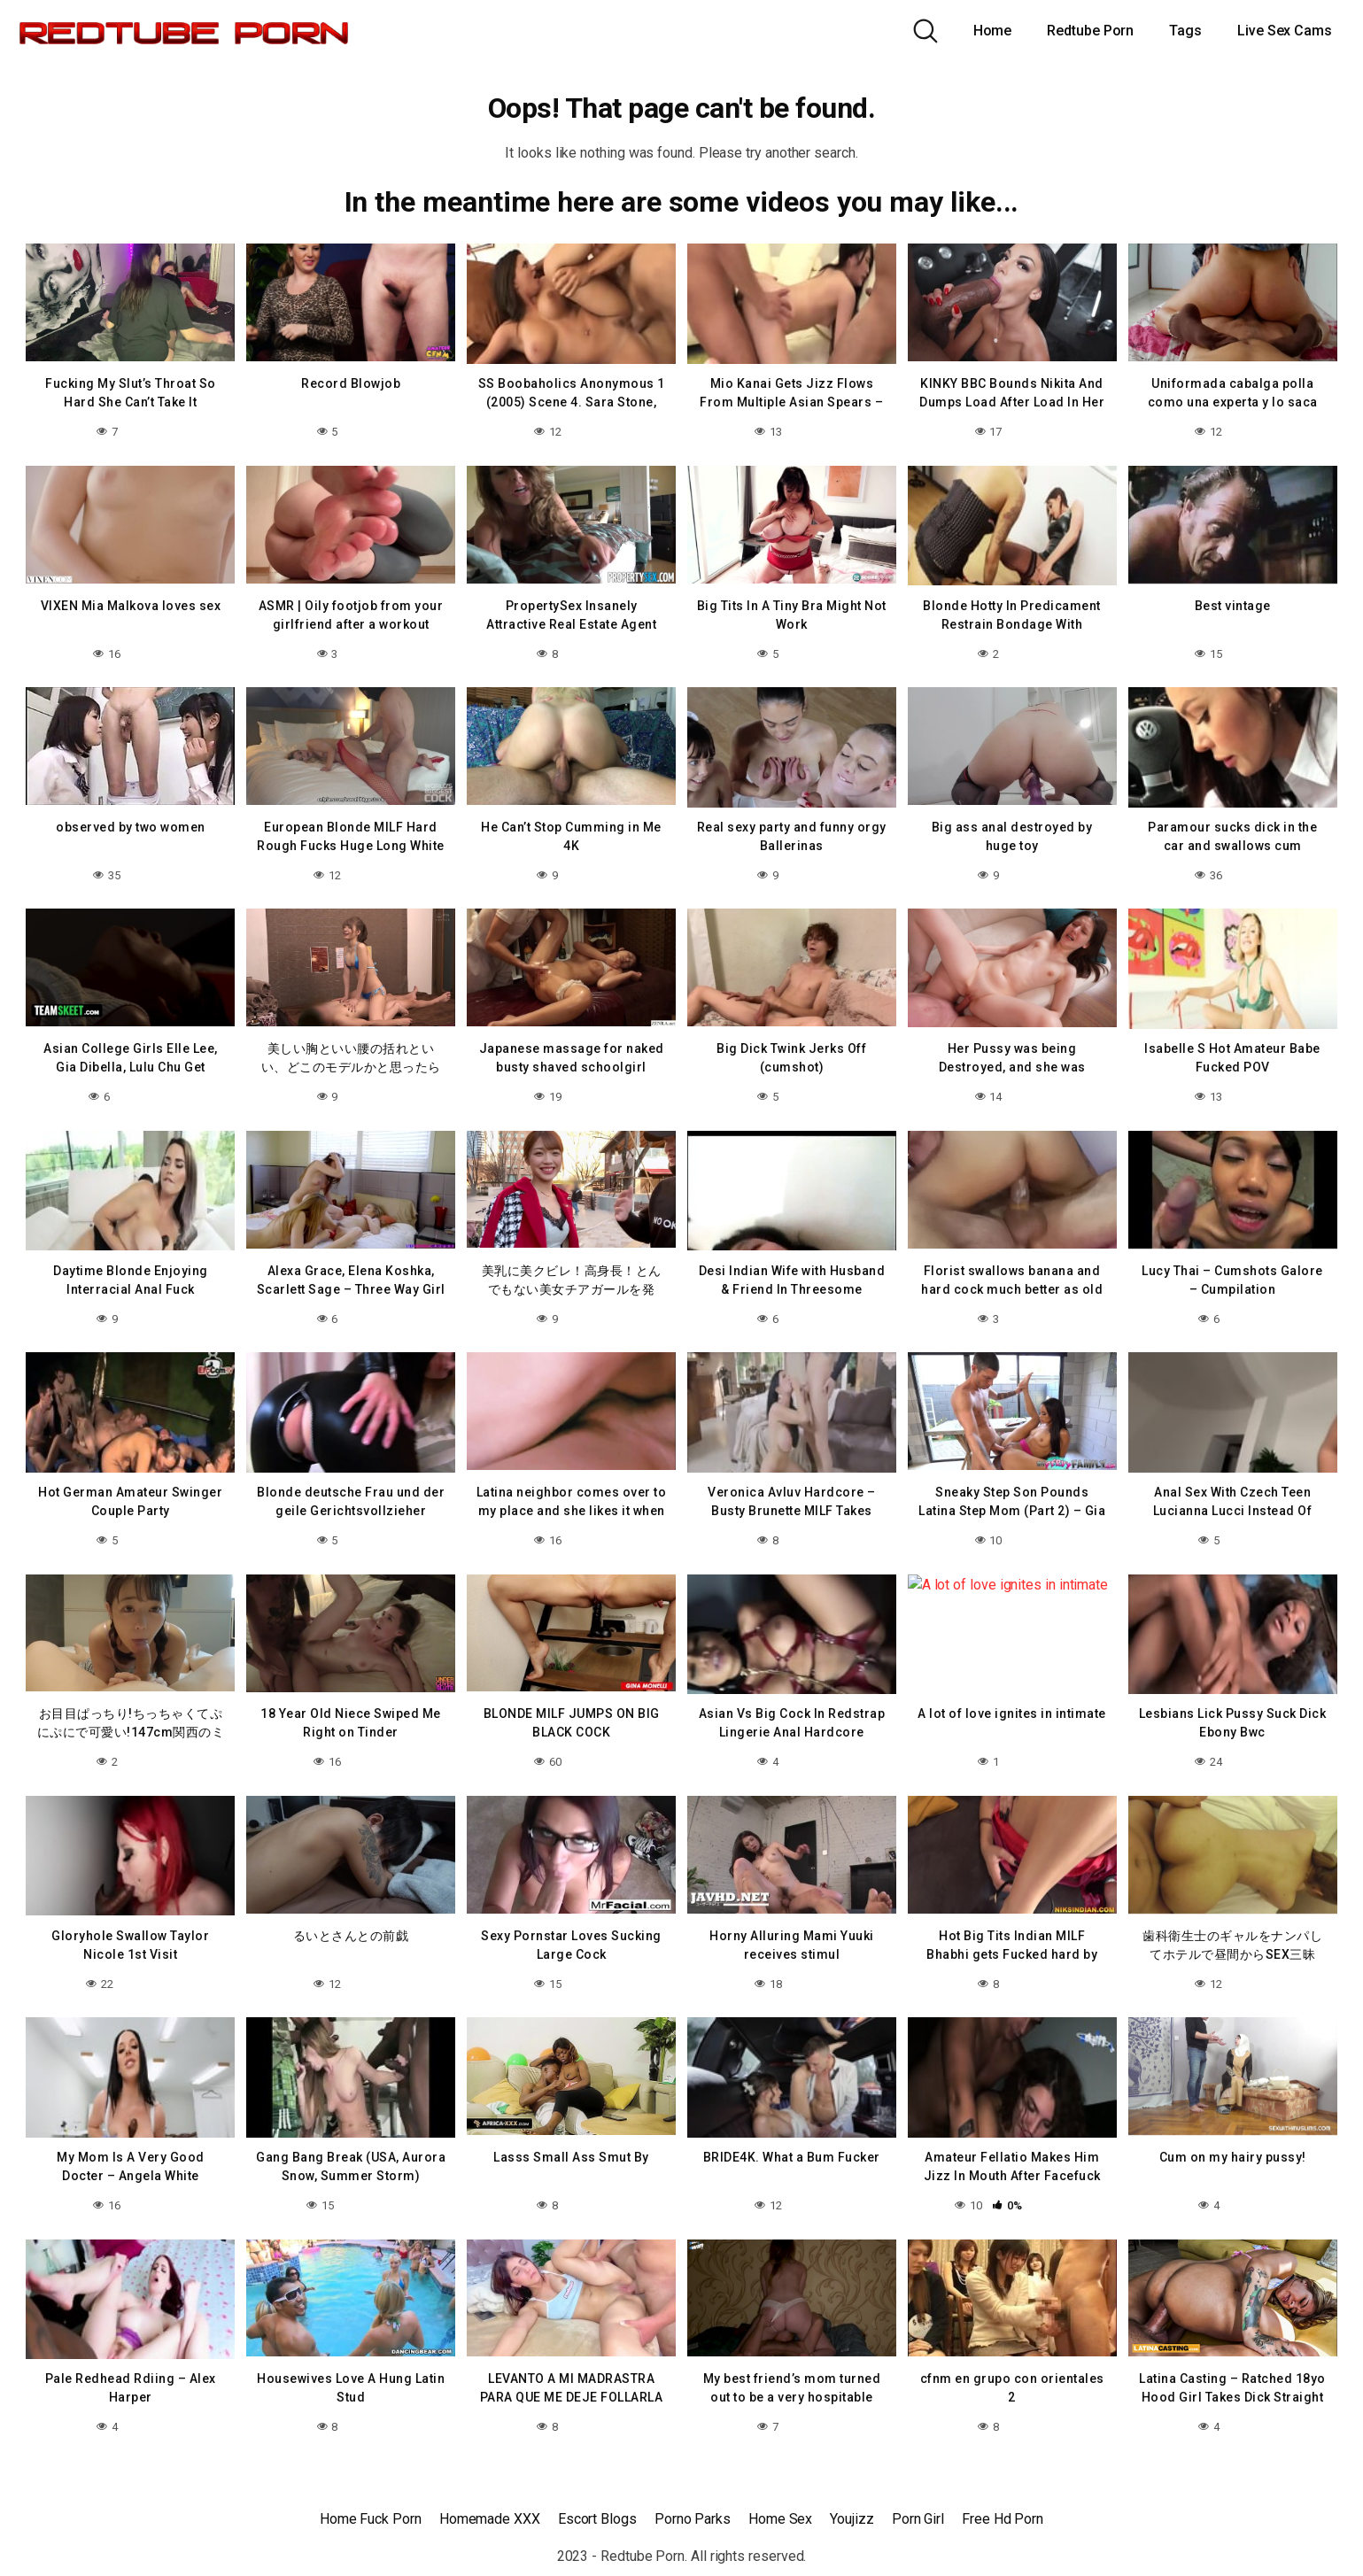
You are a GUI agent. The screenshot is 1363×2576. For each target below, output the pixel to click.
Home (992, 30)
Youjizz (851, 2518)
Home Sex (780, 2518)
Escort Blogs (597, 2518)
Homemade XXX (489, 2518)
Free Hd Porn (1002, 2518)
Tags (1185, 30)
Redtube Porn (1090, 30)
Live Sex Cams (1284, 30)
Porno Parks (692, 2518)
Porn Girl (918, 2518)
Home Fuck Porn (371, 2518)
